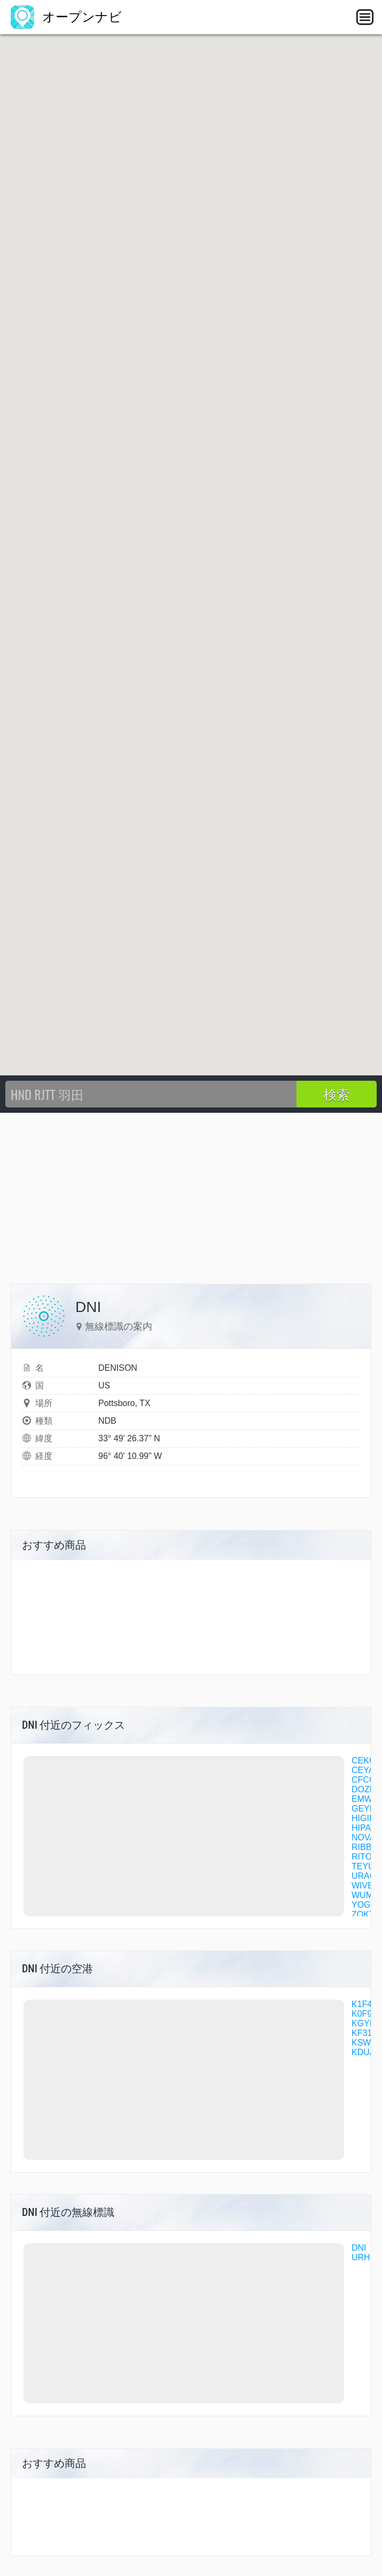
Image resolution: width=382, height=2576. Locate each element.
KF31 (362, 2033)
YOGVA (366, 1904)
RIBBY (364, 1847)
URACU (367, 1875)
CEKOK (366, 1760)
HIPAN (364, 1827)
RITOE (365, 1856)
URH (361, 2257)
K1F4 (362, 2004)
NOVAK (366, 1837)
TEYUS (366, 1866)
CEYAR (366, 1770)
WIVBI (364, 1885)
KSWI (362, 2042)
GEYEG (367, 1808)
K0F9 (362, 2013)
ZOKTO (366, 1914)
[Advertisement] (191, 1193)
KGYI (362, 2023)
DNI (359, 2247)
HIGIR (363, 1818)
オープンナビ (66, 17)
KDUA (363, 2052)
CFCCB (366, 1779)
